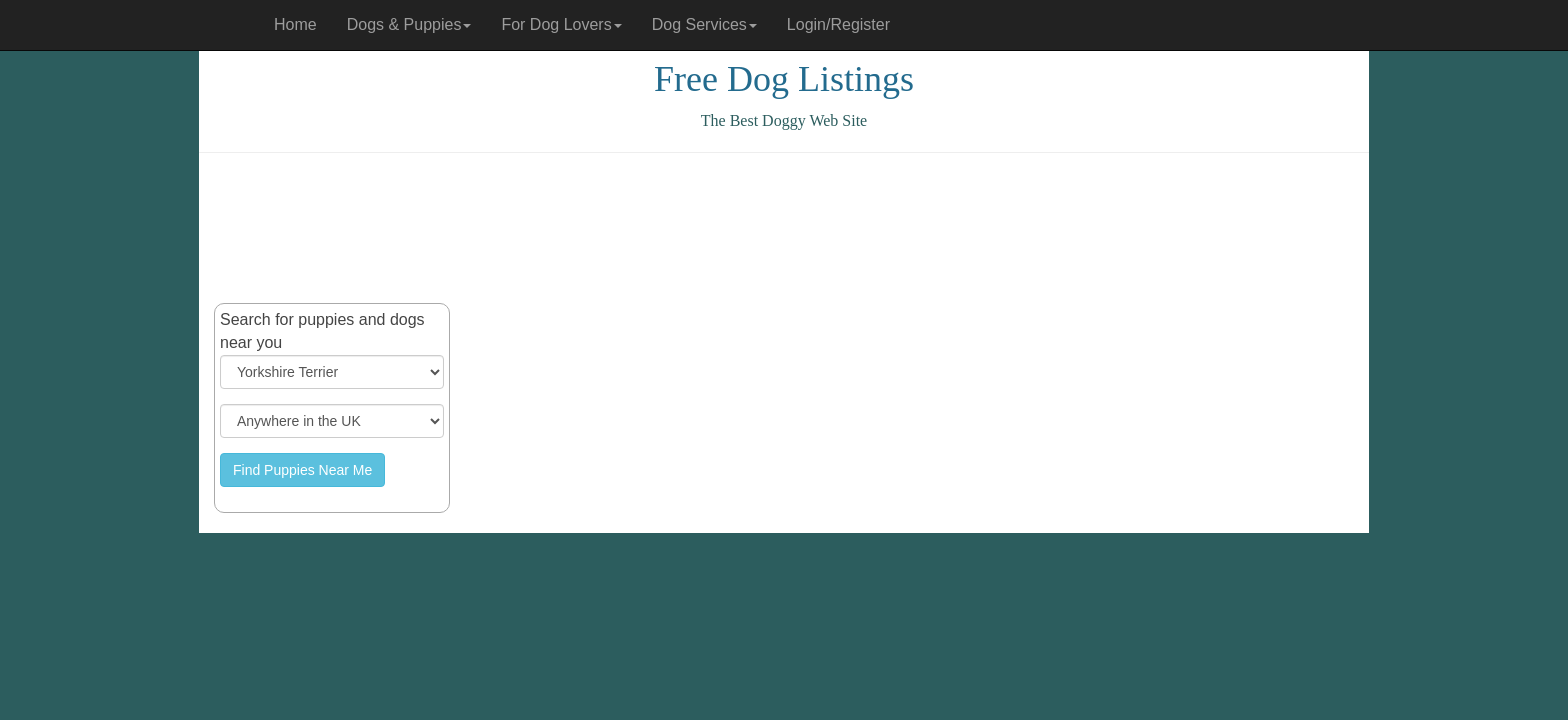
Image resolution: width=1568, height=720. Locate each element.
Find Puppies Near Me (302, 470)
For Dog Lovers (561, 24)
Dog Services (704, 24)
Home (295, 24)
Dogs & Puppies (409, 24)
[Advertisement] (784, 228)
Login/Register (838, 24)
